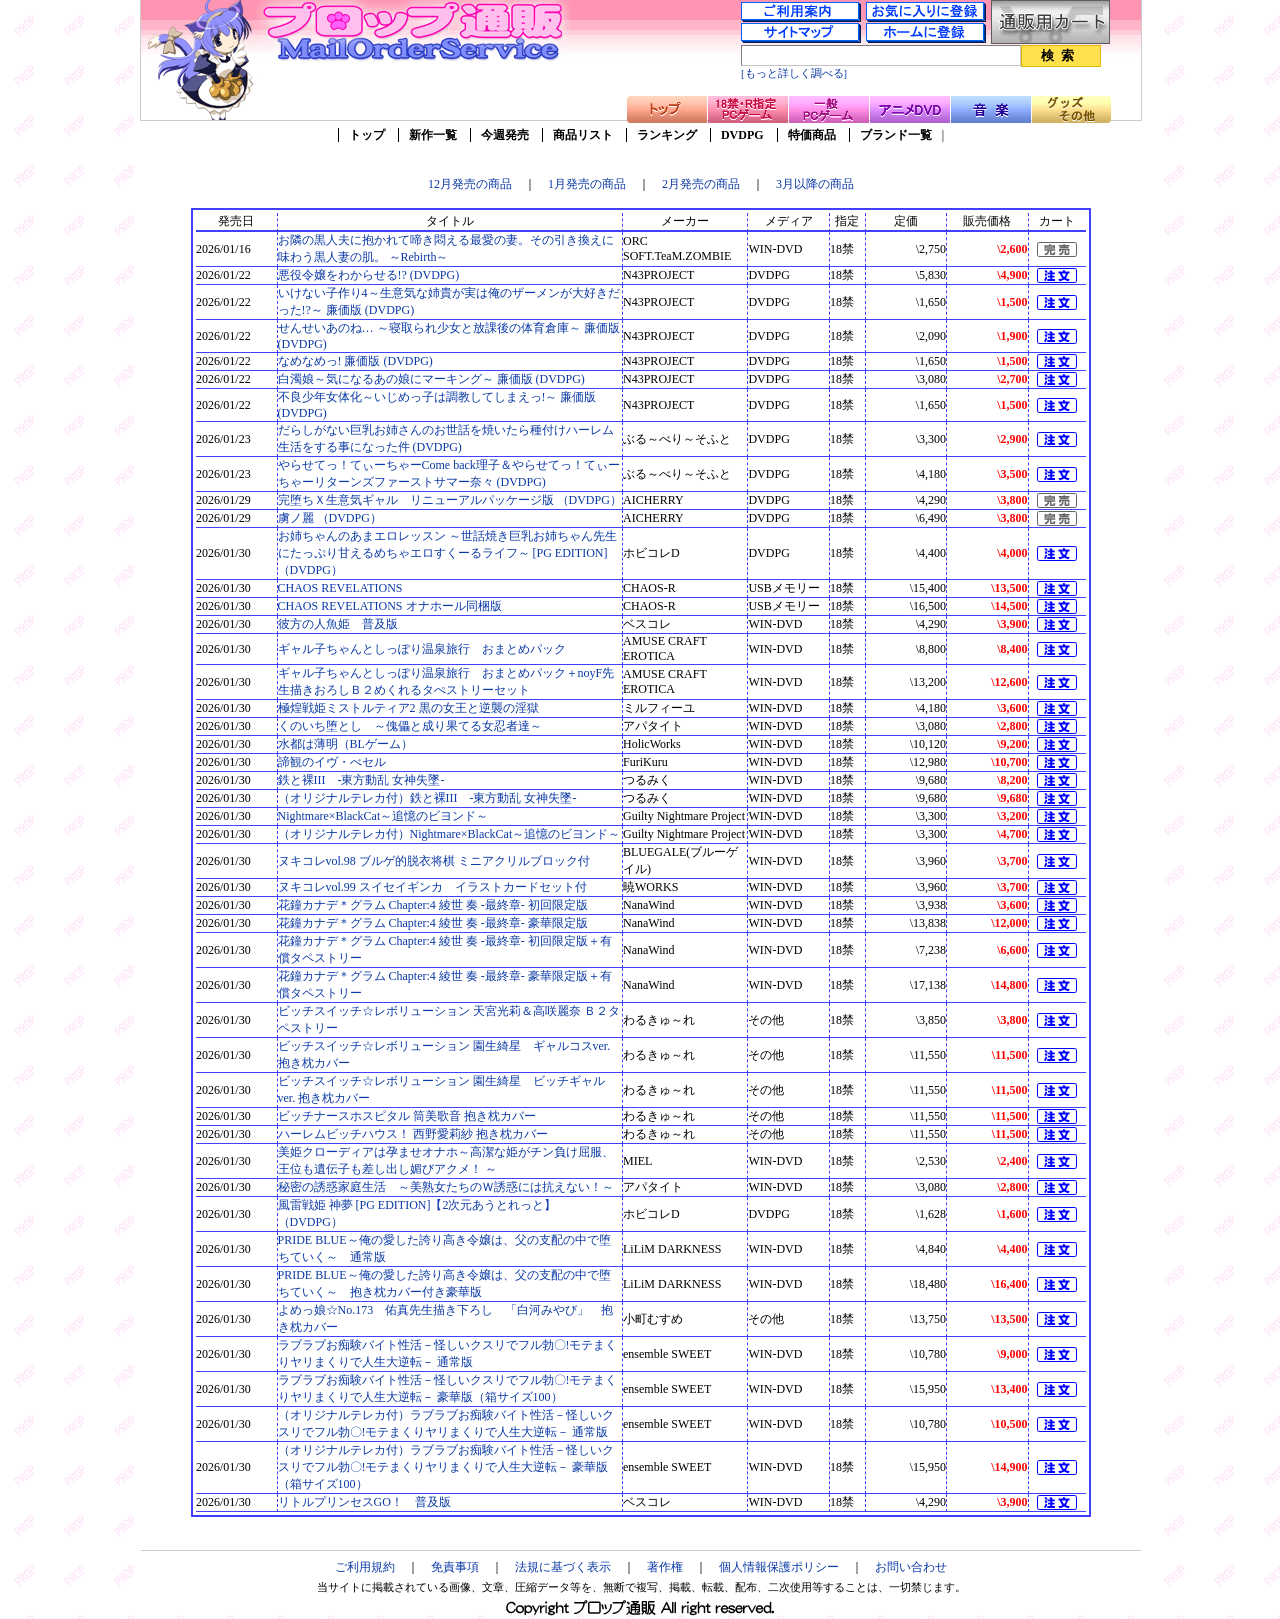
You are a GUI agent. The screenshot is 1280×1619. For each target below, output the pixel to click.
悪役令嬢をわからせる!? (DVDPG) (369, 275)
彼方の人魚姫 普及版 (338, 624)
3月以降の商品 (815, 184)
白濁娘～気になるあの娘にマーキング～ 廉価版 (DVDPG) (431, 379)
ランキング (667, 135)
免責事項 (455, 1567)
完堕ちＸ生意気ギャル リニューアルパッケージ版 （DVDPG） (450, 500)
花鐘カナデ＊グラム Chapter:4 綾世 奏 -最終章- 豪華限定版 (433, 923)
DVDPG (742, 135)
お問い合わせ (911, 1567)
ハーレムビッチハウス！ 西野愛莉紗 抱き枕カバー (413, 1134)
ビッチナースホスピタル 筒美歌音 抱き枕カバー (407, 1116)
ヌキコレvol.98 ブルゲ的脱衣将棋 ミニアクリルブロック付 (434, 861)
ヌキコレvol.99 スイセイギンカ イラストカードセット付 (432, 887)
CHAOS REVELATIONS (340, 588)
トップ (367, 135)
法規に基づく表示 (563, 1567)
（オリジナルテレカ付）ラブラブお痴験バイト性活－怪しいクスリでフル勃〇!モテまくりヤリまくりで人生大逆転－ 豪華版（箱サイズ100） (446, 1467)
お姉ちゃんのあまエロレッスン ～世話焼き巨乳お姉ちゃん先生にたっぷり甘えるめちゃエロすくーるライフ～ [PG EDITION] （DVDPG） (447, 553)
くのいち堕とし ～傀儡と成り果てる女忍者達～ (410, 726)
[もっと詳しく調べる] (794, 73)
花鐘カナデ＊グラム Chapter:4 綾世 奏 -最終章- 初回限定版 (433, 905)
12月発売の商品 (470, 184)
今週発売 (505, 135)
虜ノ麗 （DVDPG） (330, 518)
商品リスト (583, 135)
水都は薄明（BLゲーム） (345, 744)
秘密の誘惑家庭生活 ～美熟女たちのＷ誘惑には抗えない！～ (446, 1187)
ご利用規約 (365, 1567)
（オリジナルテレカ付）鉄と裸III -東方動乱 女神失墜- (427, 798)
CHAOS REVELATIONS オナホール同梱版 (390, 606)
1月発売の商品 (587, 184)
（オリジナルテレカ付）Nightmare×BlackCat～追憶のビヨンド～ (449, 834)
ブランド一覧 (896, 135)
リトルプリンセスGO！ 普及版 (364, 1502)
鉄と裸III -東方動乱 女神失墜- (361, 780)
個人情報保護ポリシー (779, 1567)
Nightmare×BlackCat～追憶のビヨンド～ (383, 816)
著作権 (665, 1567)
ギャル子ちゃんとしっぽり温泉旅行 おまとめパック (422, 649)
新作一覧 (433, 135)
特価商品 (812, 135)
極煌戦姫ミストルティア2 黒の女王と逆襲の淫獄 (408, 708)
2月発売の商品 (701, 184)
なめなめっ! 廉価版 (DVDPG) (355, 361)
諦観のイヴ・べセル (332, 762)
